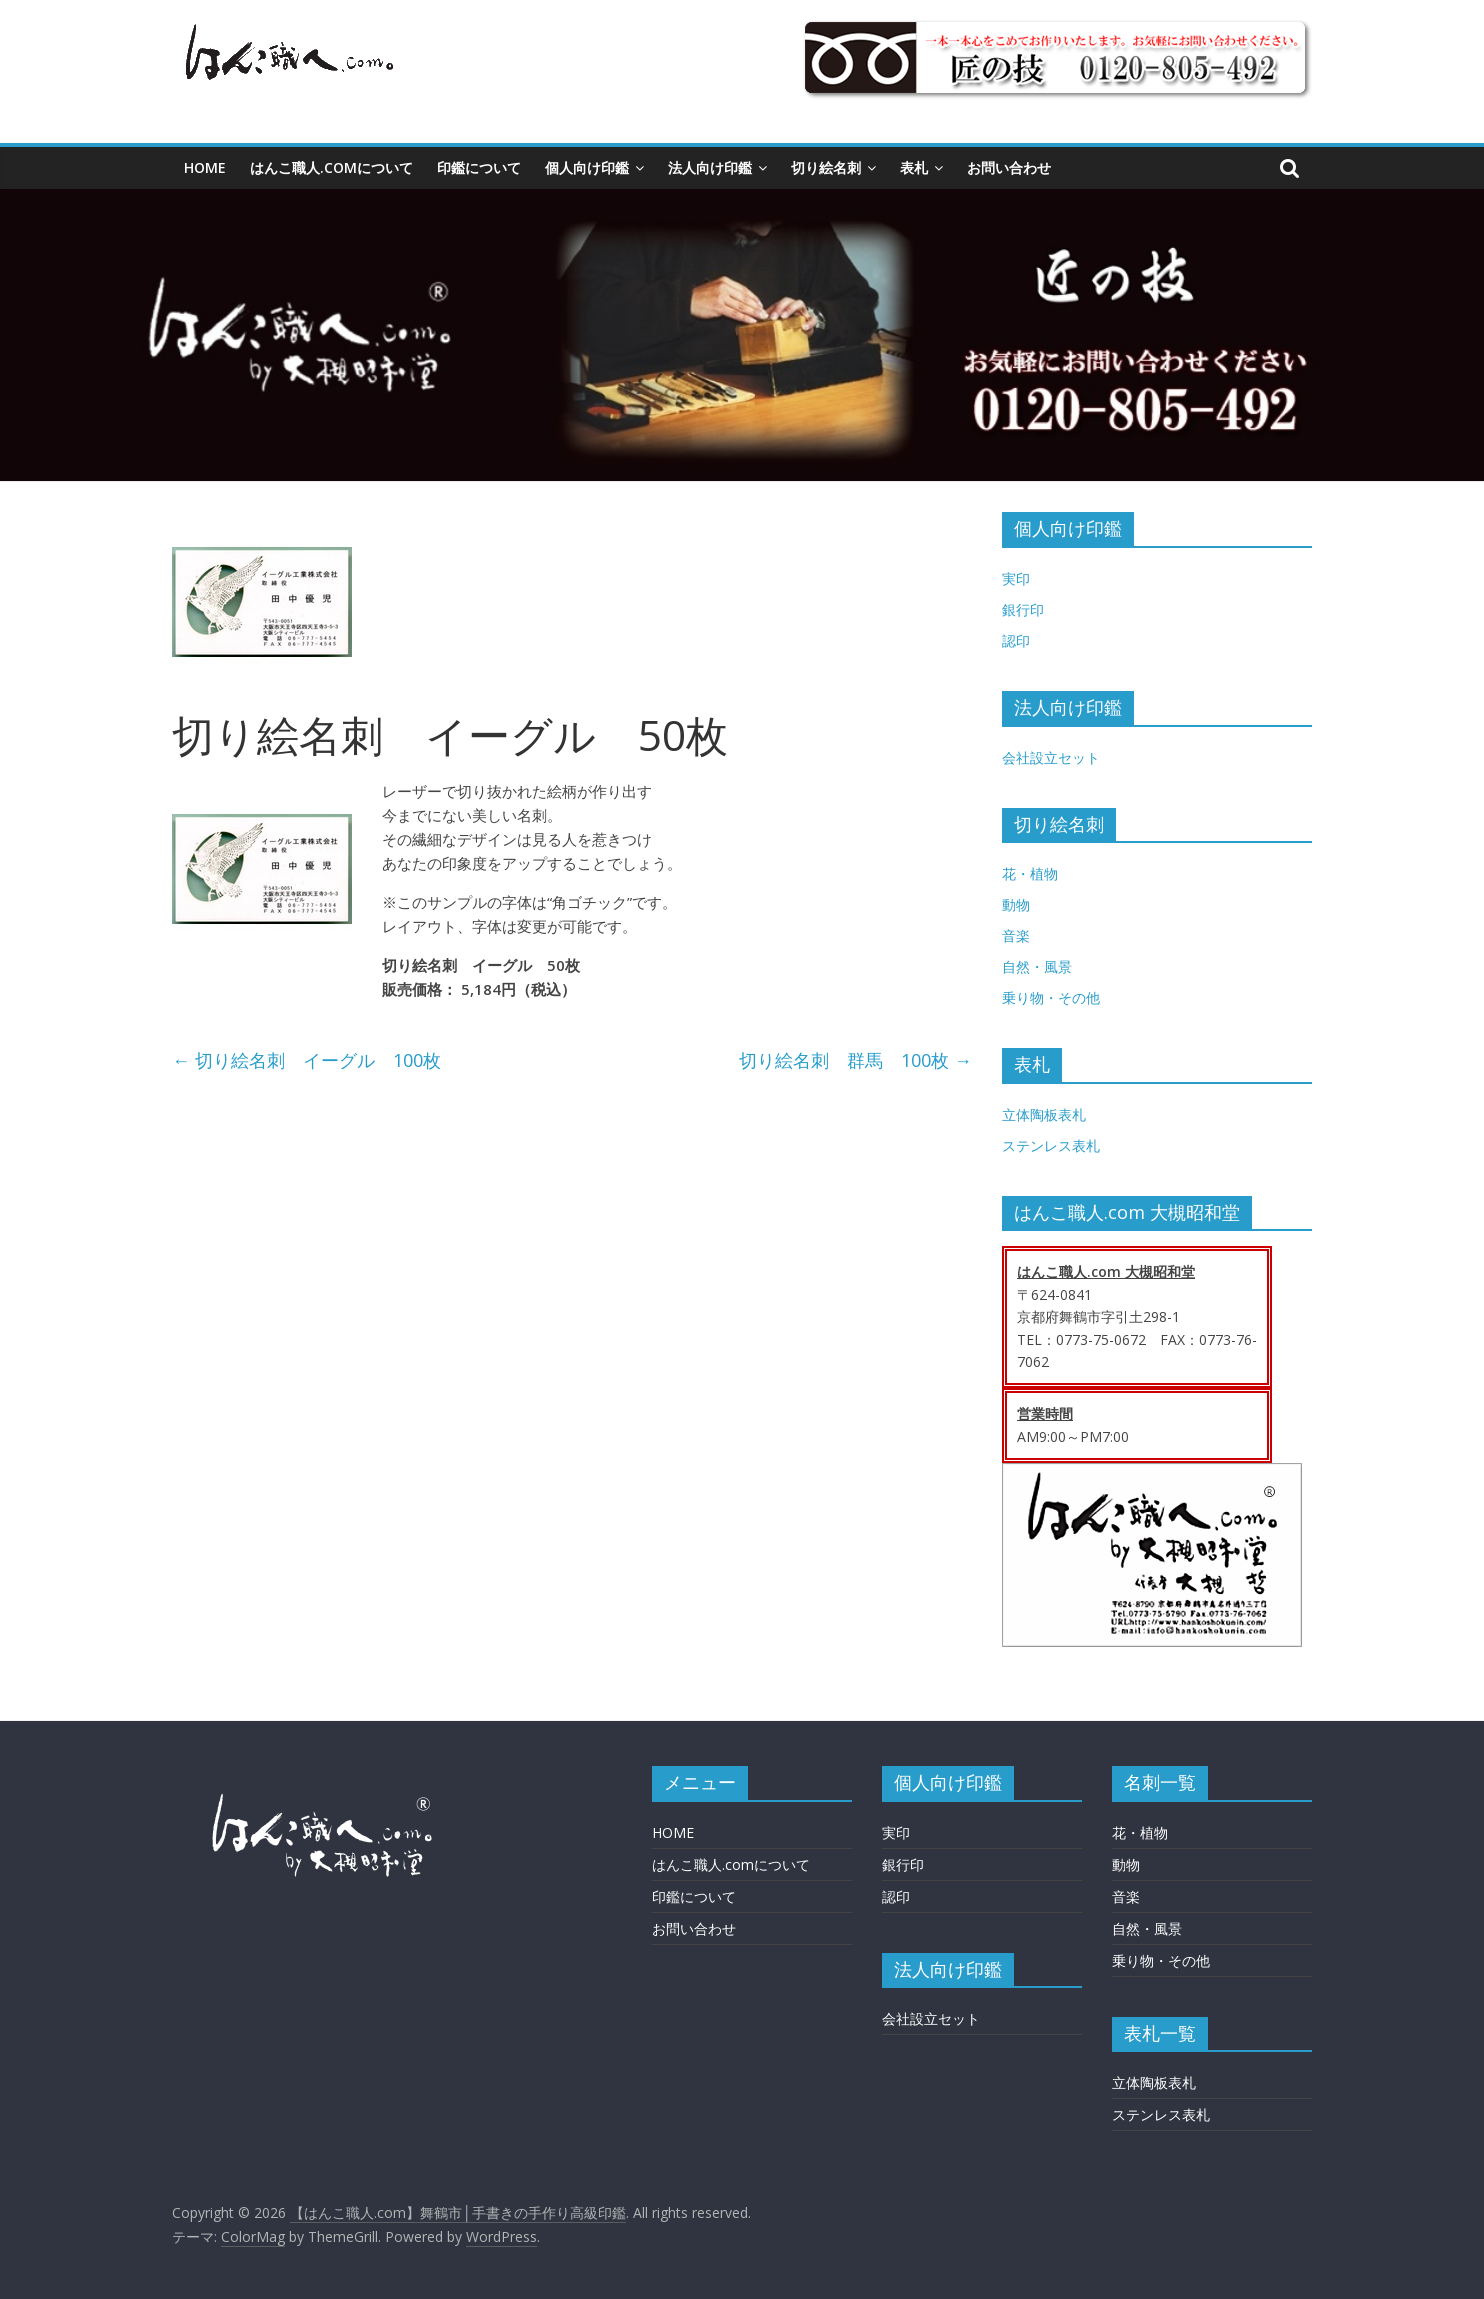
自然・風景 (1037, 966)
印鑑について (479, 167)
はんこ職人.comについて (331, 167)
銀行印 (1023, 609)
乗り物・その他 (1051, 997)
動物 (1016, 904)
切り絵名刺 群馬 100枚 (855, 1060)
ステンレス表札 (1051, 1145)
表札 (914, 167)
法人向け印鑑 (710, 167)
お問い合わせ (1009, 167)
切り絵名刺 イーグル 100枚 (306, 1060)
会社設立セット (1051, 757)
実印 (1016, 578)
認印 (1016, 640)
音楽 (1016, 935)
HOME (205, 167)
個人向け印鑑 (587, 167)
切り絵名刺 (826, 167)
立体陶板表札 (1044, 1114)
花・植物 (1030, 873)
